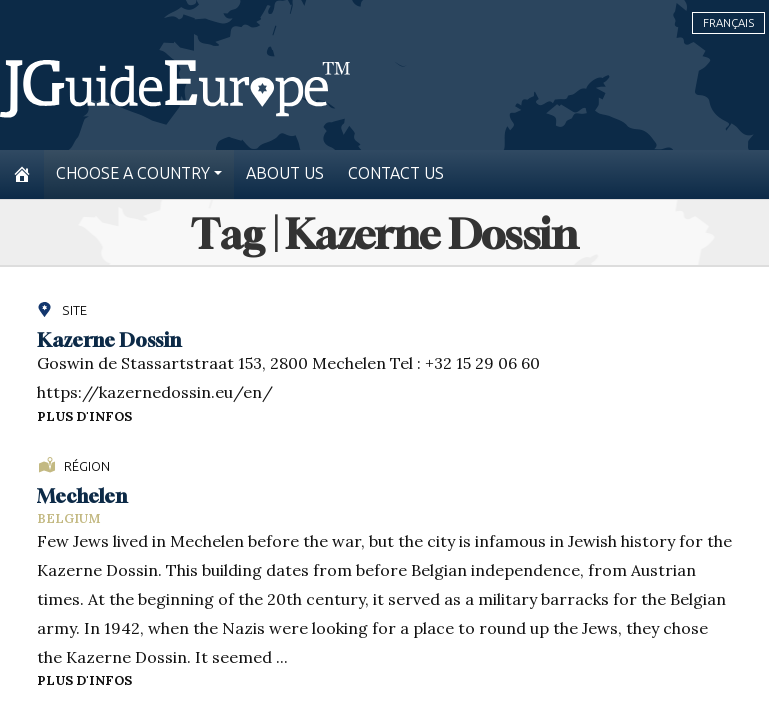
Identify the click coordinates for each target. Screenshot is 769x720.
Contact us (396, 173)
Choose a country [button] (133, 173)
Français (728, 23)
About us (285, 173)
